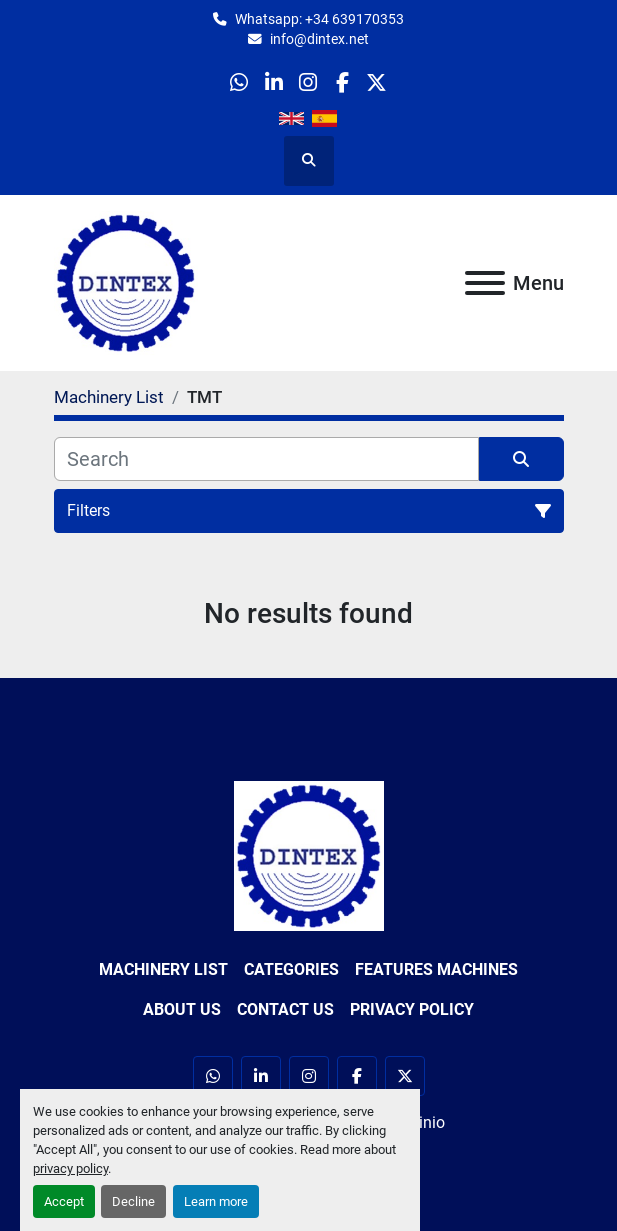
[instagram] (307, 82)
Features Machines (436, 969)
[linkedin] (273, 82)
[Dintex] (309, 854)
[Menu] (485, 283)
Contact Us (285, 1009)
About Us (182, 1009)
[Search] (266, 459)
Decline (133, 1201)
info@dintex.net (319, 39)
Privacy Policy (412, 1009)
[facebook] (342, 82)
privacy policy (70, 1168)
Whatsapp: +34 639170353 (319, 19)
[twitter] (376, 82)
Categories (291, 969)
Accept (64, 1201)
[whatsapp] (239, 82)
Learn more (216, 1201)
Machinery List (163, 969)
